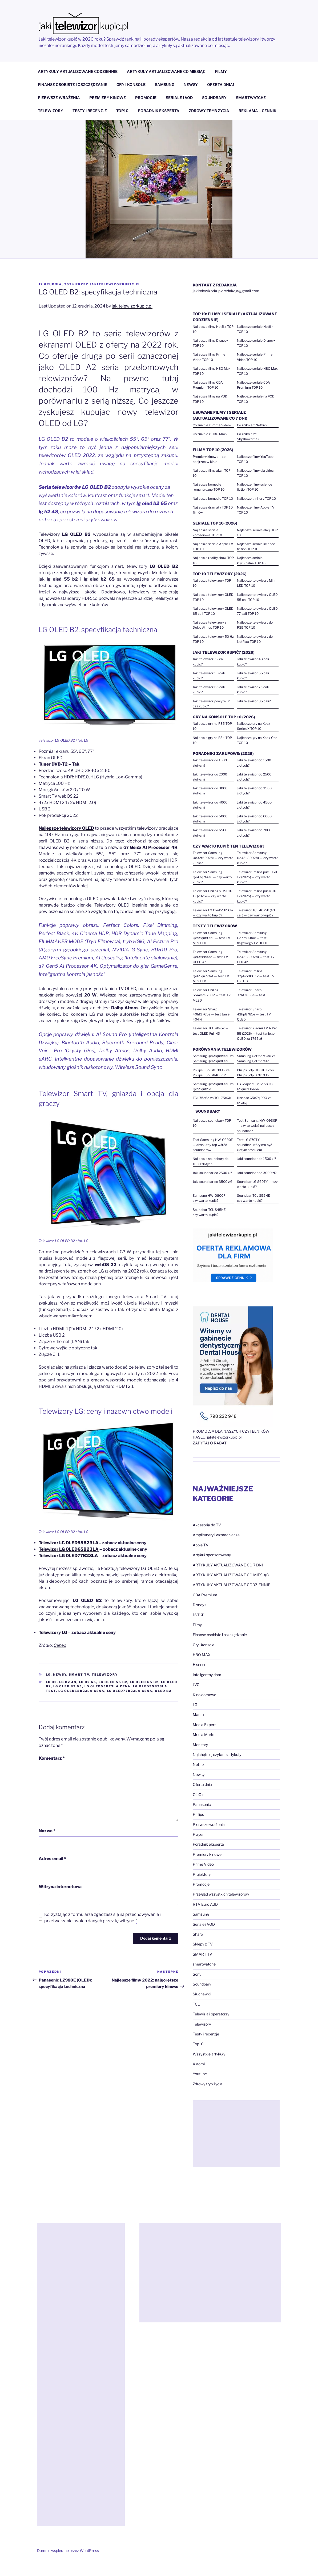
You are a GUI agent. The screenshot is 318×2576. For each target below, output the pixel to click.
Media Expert (204, 1724)
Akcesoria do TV (207, 1525)
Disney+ (199, 1604)
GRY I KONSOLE (131, 84)
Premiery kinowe (207, 1854)
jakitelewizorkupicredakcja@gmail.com (226, 291)
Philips (198, 1814)
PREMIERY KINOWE (107, 97)
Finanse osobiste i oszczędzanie (220, 1634)
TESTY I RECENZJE (90, 110)
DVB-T (198, 1615)
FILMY (221, 71)
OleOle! (199, 1794)
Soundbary (202, 1984)
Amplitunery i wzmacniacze (216, 1535)
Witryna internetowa (60, 1886)
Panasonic (202, 1804)
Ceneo (60, 1645)
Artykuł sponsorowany (212, 1555)
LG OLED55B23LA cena (107, 1686)
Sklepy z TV (203, 1944)
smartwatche (204, 1964)
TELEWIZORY (50, 110)
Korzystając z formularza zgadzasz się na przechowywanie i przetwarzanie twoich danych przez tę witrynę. (102, 1918)
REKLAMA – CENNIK (257, 110)
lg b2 (51, 1682)
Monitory (200, 1744)
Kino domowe (204, 1694)
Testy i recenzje (206, 2034)
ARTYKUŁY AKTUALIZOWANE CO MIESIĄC (166, 71)
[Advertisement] (236, 2133)
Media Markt (204, 1734)
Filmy (197, 1624)
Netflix (198, 1764)
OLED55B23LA (69, 1542)
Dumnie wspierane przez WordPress (68, 2550)
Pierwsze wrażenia (209, 1824)
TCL (196, 2004)
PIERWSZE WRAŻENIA (59, 97)
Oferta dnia (202, 1784)
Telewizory (105, 1674)
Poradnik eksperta (208, 1844)
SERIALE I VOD (179, 97)
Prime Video (203, 1864)
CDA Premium (205, 1595)
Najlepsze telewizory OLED (66, 828)
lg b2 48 (68, 1682)
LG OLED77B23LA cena (129, 1691)
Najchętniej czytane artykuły (217, 1754)
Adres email (52, 1858)
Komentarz (52, 1758)
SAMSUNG (164, 84)
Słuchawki (202, 1994)
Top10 (198, 2044)
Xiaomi (199, 2064)
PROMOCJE (145, 97)
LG (48, 1674)
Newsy (59, 1674)
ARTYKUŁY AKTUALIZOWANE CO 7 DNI (228, 1565)
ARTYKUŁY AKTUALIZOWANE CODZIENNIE (78, 71)
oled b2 (163, 1691)
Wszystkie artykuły (209, 2054)
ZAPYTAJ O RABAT (210, 1443)
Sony (197, 1974)
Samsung (201, 1914)
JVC (196, 1684)
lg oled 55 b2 (113, 1682)
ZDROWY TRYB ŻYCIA (209, 110)
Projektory (202, 1874)
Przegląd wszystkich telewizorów (221, 1894)
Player (198, 1834)
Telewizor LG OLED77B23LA (68, 1555)
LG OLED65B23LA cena (81, 1691)
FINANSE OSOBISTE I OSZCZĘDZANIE (72, 84)
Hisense (199, 1664)
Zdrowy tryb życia (207, 2084)
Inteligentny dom (207, 1674)
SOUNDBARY (214, 97)
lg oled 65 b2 (144, 1682)
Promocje (201, 1884)
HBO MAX (202, 1654)
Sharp (198, 1934)
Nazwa (47, 1830)
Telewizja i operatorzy (211, 2014)
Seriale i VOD (204, 1924)
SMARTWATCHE (251, 97)
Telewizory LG (53, 1632)
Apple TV (200, 1545)
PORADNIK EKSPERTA (158, 110)
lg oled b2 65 (67, 1686)
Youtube (200, 2073)
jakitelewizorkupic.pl (115, 284)
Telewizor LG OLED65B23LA (69, 1549)
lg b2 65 (87, 1682)
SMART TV (79, 1674)
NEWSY (191, 84)
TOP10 (122, 110)
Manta (198, 1714)
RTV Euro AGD (205, 1904)
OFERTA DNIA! (220, 84)
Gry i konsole (203, 1645)
